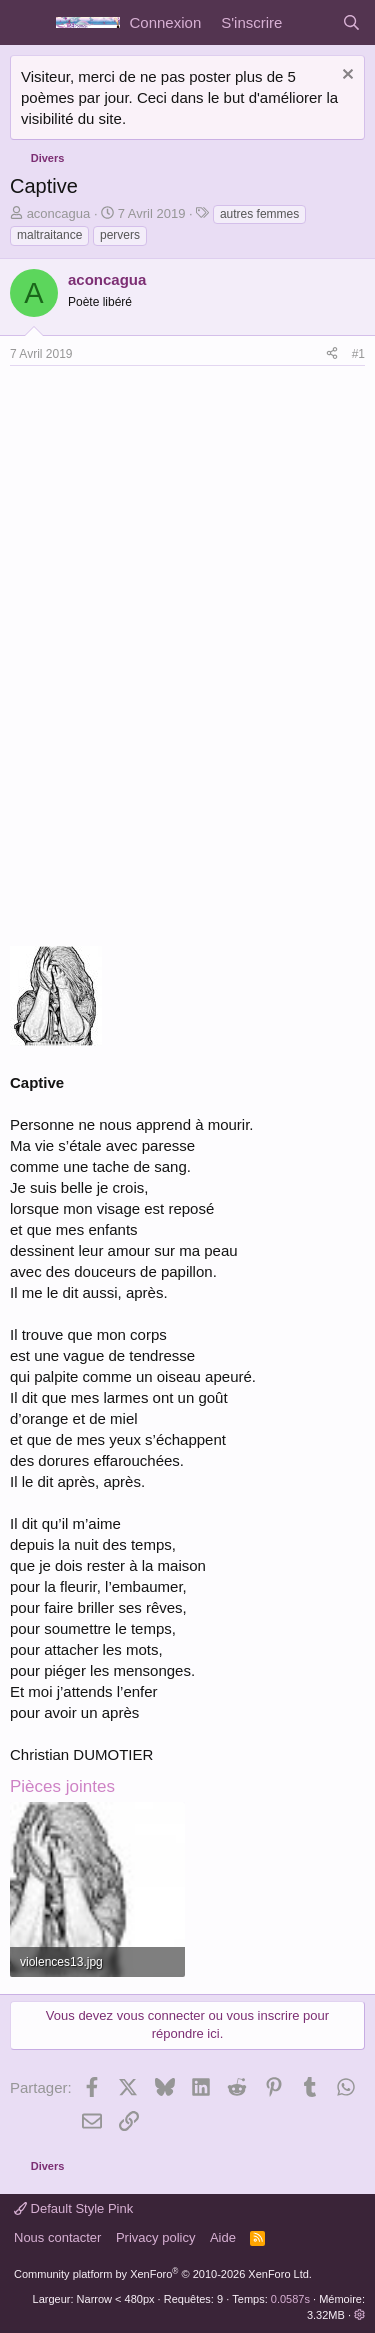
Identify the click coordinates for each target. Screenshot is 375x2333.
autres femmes (259, 214)
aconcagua (59, 213)
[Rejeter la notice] (345, 76)
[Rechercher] (351, 22)
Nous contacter (57, 2237)
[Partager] (332, 354)
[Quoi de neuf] (311, 22)
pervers (120, 235)
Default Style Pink (73, 2208)
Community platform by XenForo (163, 2274)
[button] (359, 2315)
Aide (223, 2237)
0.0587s (290, 2299)
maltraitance (49, 235)
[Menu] (27, 23)
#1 (358, 354)
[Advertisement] (178, 516)
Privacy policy (155, 2237)
